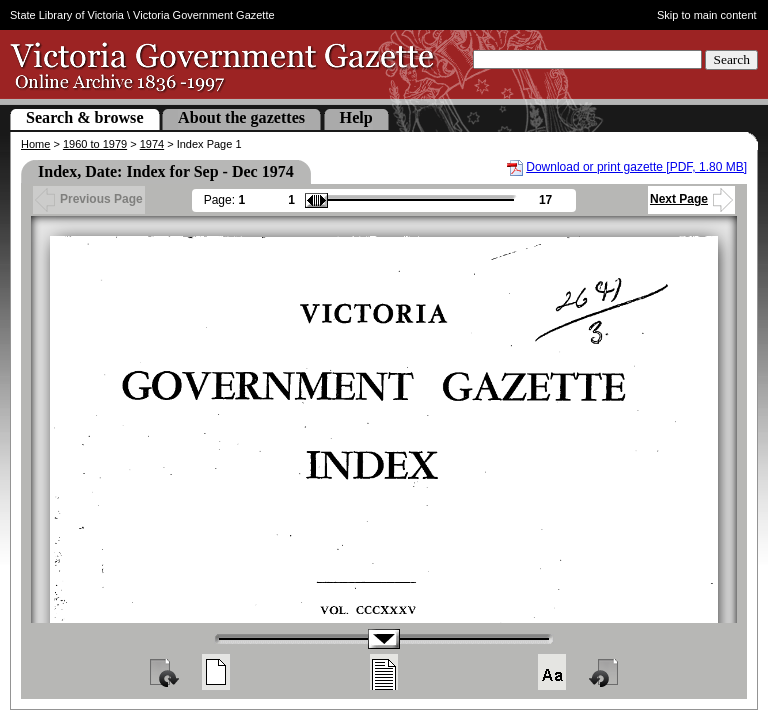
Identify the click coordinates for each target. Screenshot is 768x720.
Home (35, 144)
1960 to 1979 (95, 144)
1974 (152, 144)
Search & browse (85, 117)
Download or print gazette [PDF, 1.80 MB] (636, 167)
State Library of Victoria (67, 15)
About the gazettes (241, 117)
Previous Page (89, 199)
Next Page (691, 199)
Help (356, 117)
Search (731, 59)
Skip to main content (707, 15)
